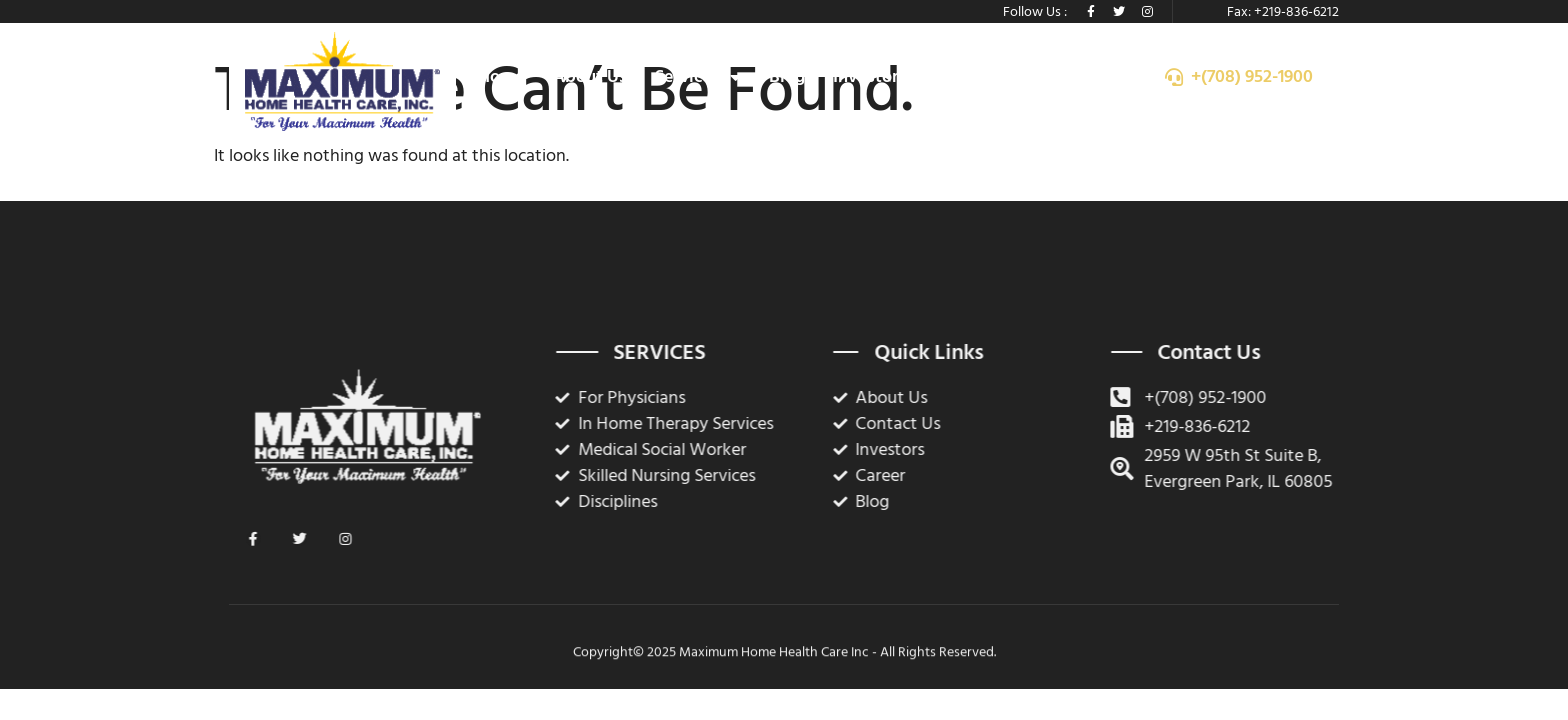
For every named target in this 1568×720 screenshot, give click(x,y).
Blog (787, 76)
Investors (869, 76)
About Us (590, 76)
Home (501, 76)
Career (960, 76)
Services (698, 77)
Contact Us (1057, 76)
